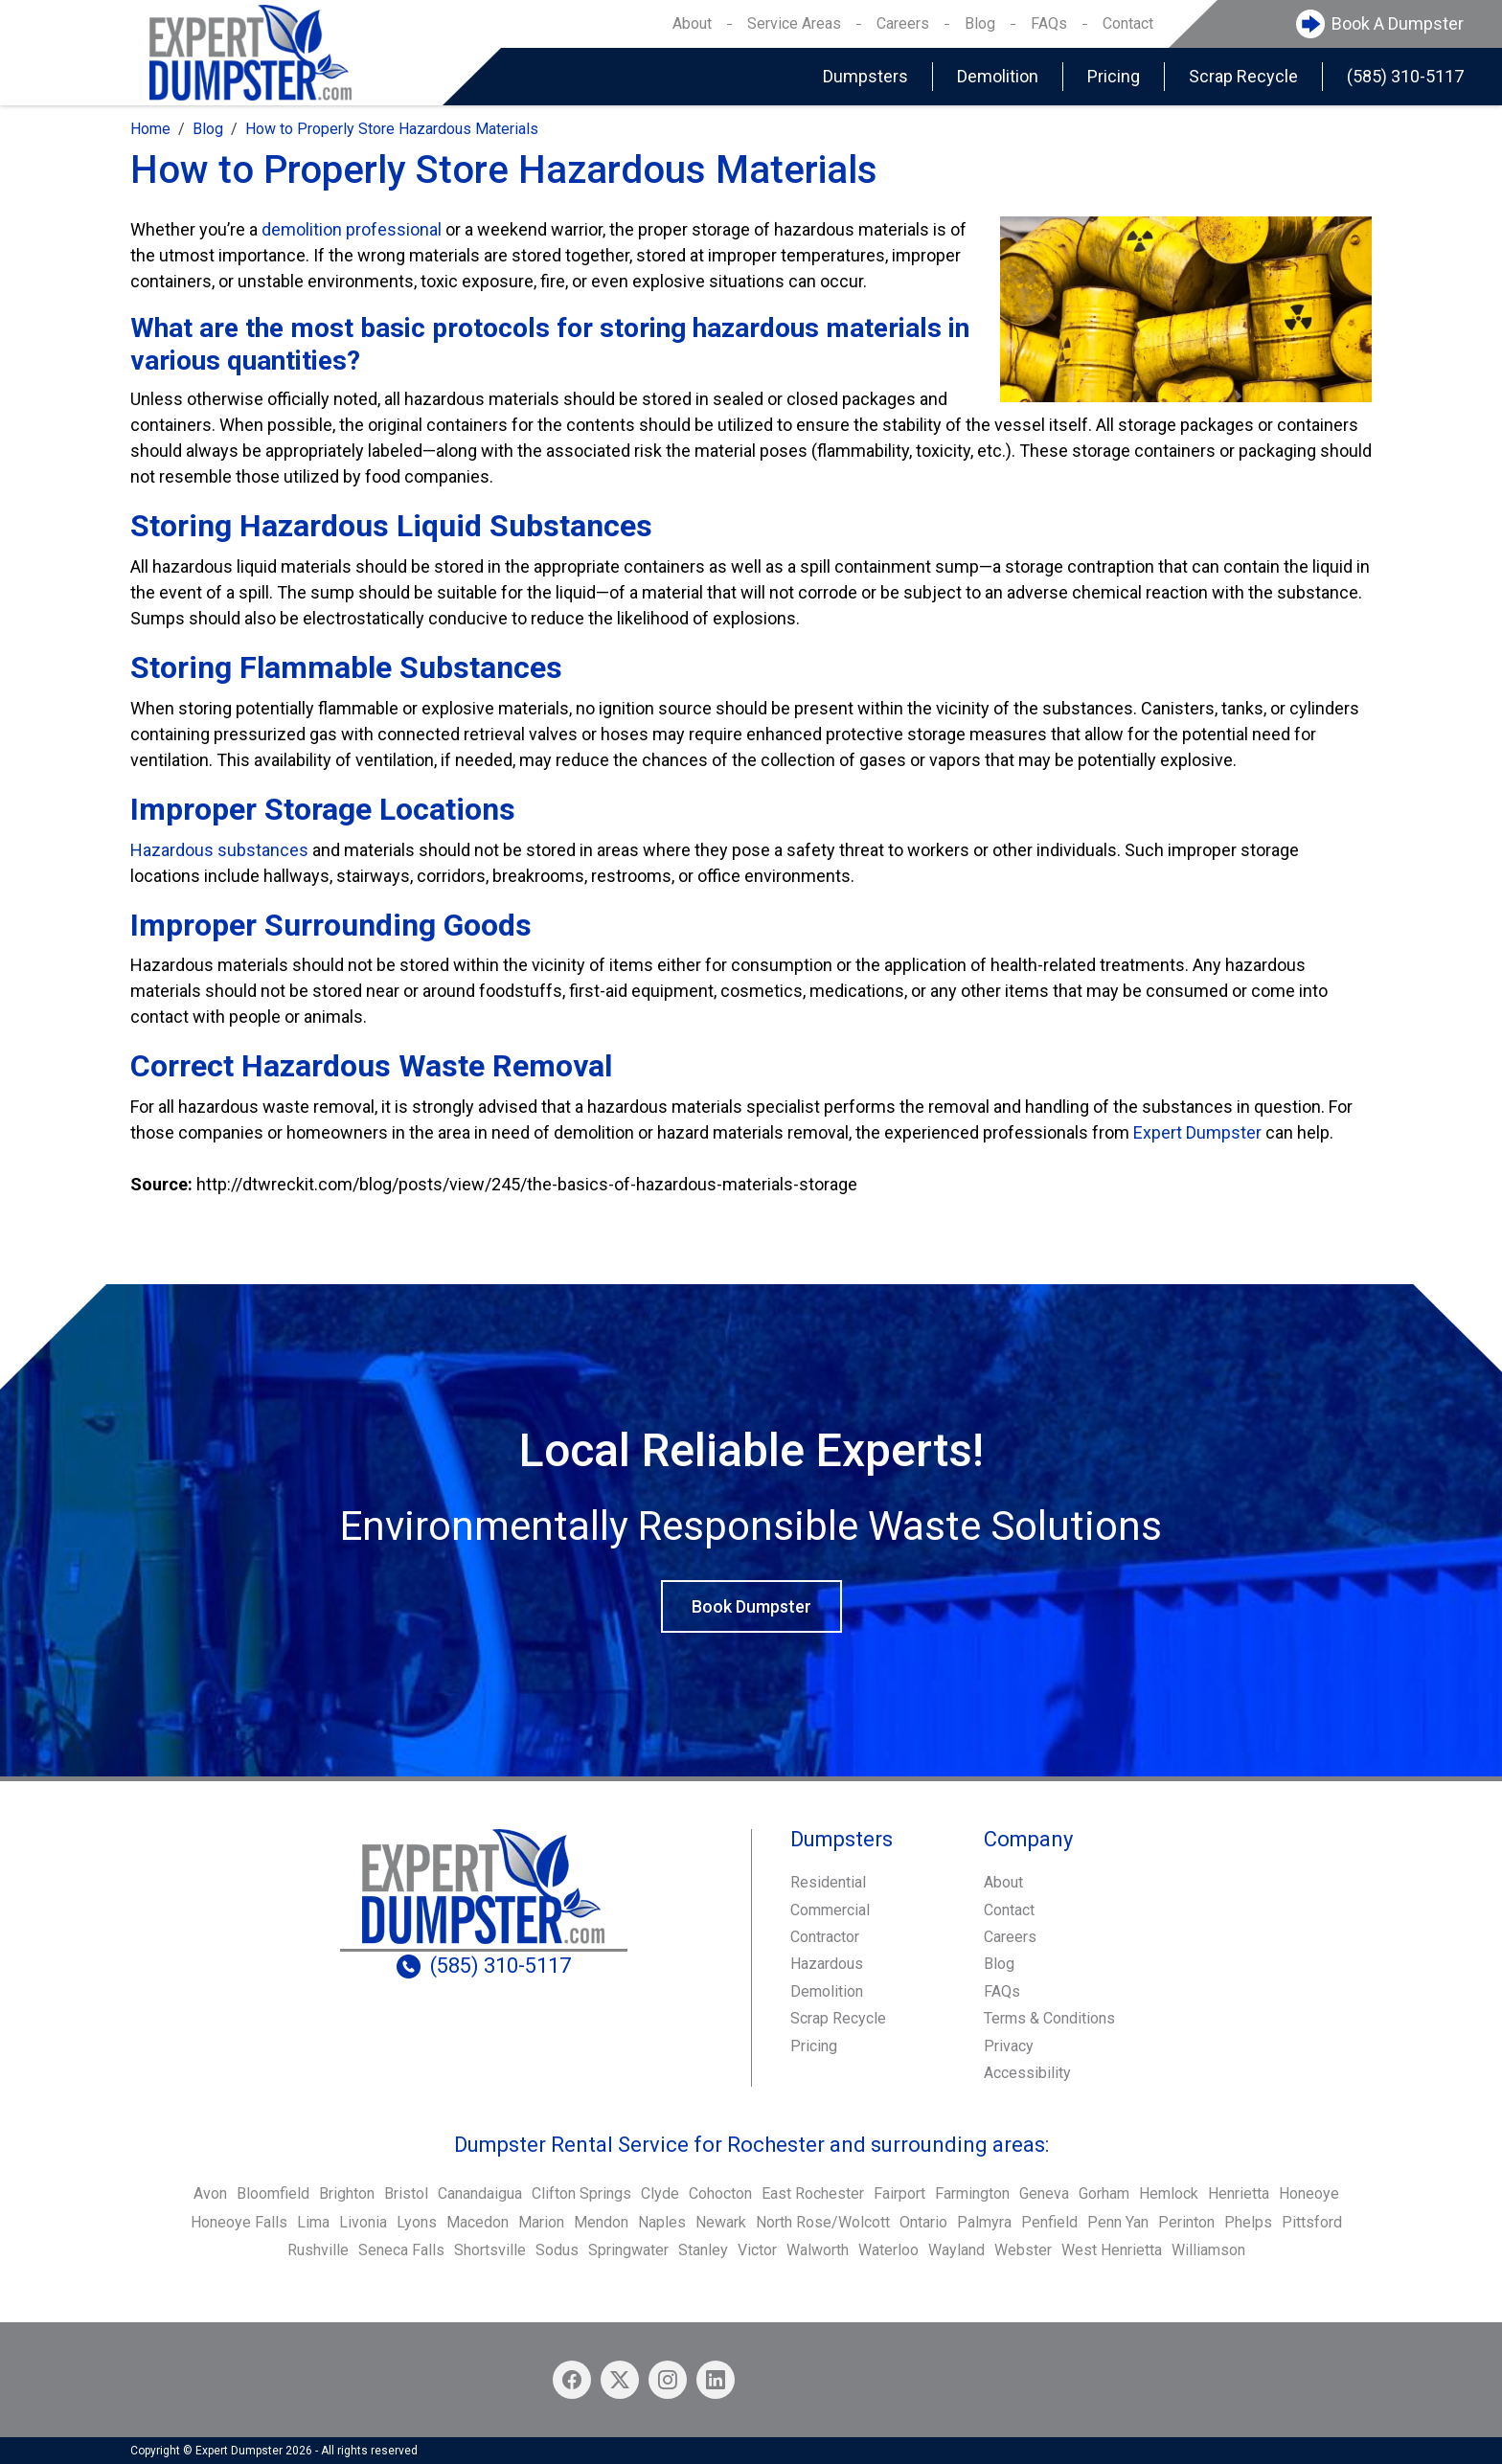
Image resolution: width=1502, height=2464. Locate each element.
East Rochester (813, 2193)
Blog (980, 23)
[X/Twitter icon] (620, 2380)
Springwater (628, 2250)
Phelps (1248, 2222)
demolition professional (352, 229)
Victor (757, 2250)
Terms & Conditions (1049, 2018)
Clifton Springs (581, 2193)
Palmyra (984, 2222)
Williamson (1208, 2250)
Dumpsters (865, 76)
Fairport (899, 2193)
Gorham (1104, 2193)
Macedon (477, 2222)
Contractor (824, 1937)
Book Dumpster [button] (751, 1606)
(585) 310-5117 (1405, 76)
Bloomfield (273, 2193)
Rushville (318, 2250)
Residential (828, 1882)
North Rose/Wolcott (823, 2222)
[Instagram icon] (668, 2380)
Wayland (956, 2250)
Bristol (406, 2193)
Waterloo (888, 2250)
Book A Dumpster (1397, 23)
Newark (720, 2222)
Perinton (1186, 2222)
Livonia (363, 2222)
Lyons (417, 2222)
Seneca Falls (401, 2250)
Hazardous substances (219, 850)
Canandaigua (480, 2193)
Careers (902, 23)
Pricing (1113, 76)
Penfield (1049, 2222)
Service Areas (794, 23)
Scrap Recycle (1243, 76)
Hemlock (1168, 2193)
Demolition (997, 76)
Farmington (972, 2193)
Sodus (557, 2250)
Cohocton (720, 2193)
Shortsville (490, 2250)
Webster (1023, 2250)
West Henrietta (1111, 2250)
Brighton (347, 2193)
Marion (541, 2222)
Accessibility (1027, 2073)
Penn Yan (1118, 2222)
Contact (1128, 23)
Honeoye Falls (239, 2222)
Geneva (1044, 2193)
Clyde (660, 2193)
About (692, 23)
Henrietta (1238, 2193)
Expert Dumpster (1197, 1132)
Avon (210, 2193)
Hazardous (826, 1964)
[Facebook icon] (572, 2380)
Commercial (830, 1910)
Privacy (1009, 2046)
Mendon (601, 2222)
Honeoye (1309, 2193)
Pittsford (1312, 2222)
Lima (313, 2222)
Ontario (923, 2222)
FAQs (1049, 23)
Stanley (703, 2250)
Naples (662, 2222)
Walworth (817, 2250)
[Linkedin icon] (715, 2380)
